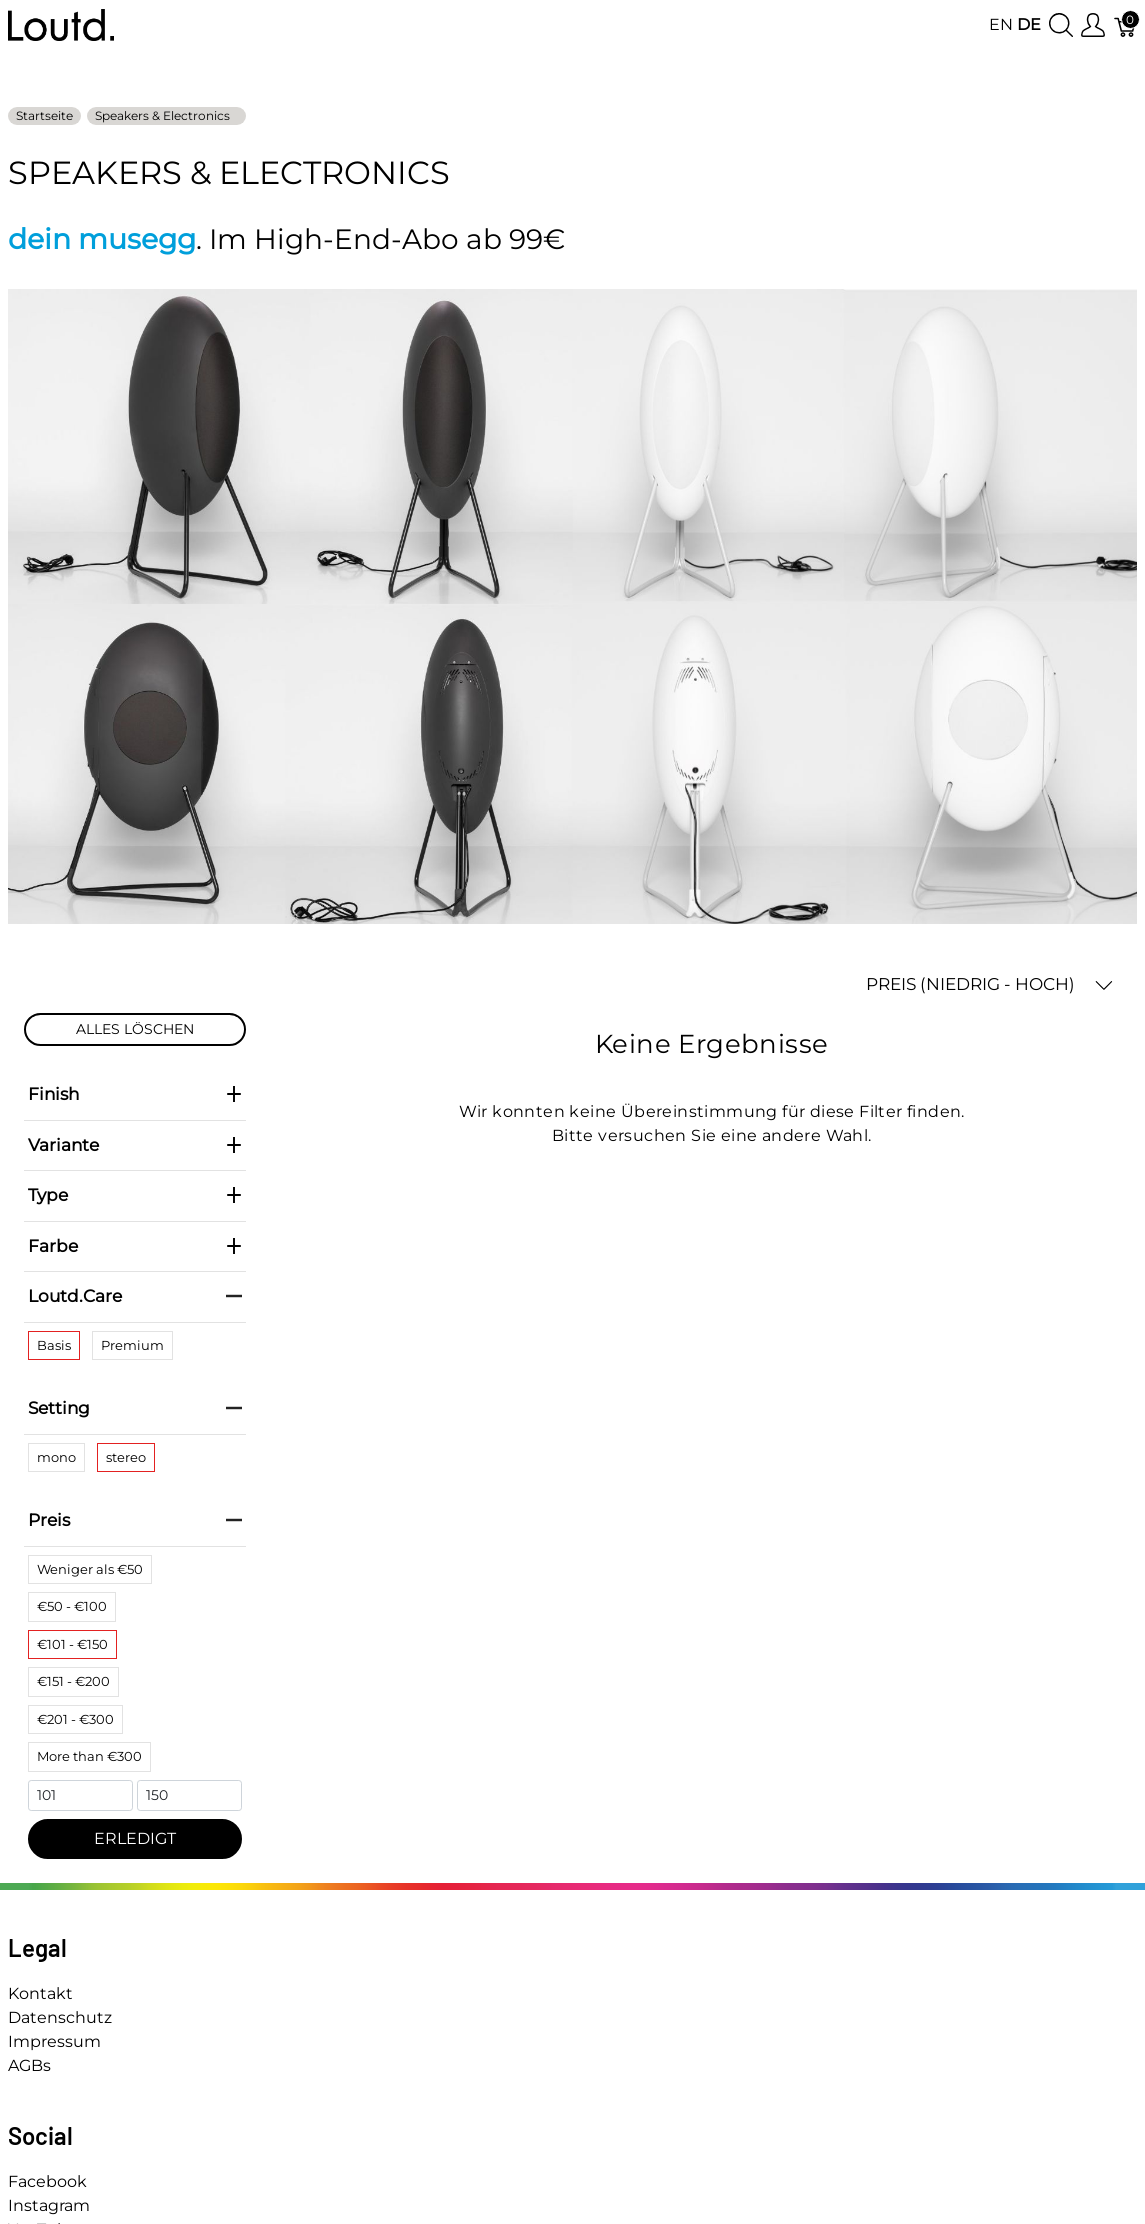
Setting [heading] (135, 1408)
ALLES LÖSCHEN (135, 1029)
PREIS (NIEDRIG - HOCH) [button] (989, 984)
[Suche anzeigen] (1061, 25)
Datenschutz (60, 2017)
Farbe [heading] (135, 1246)
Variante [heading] (135, 1145)
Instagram (49, 2205)
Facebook (47, 2181)
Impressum (54, 2041)
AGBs (29, 2065)
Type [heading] (135, 1195)
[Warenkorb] (1126, 25)
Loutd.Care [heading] (135, 1296)
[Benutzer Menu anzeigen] (1093, 25)
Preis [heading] (135, 1520)
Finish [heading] (135, 1094)
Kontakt (40, 1993)
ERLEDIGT (135, 1838)
